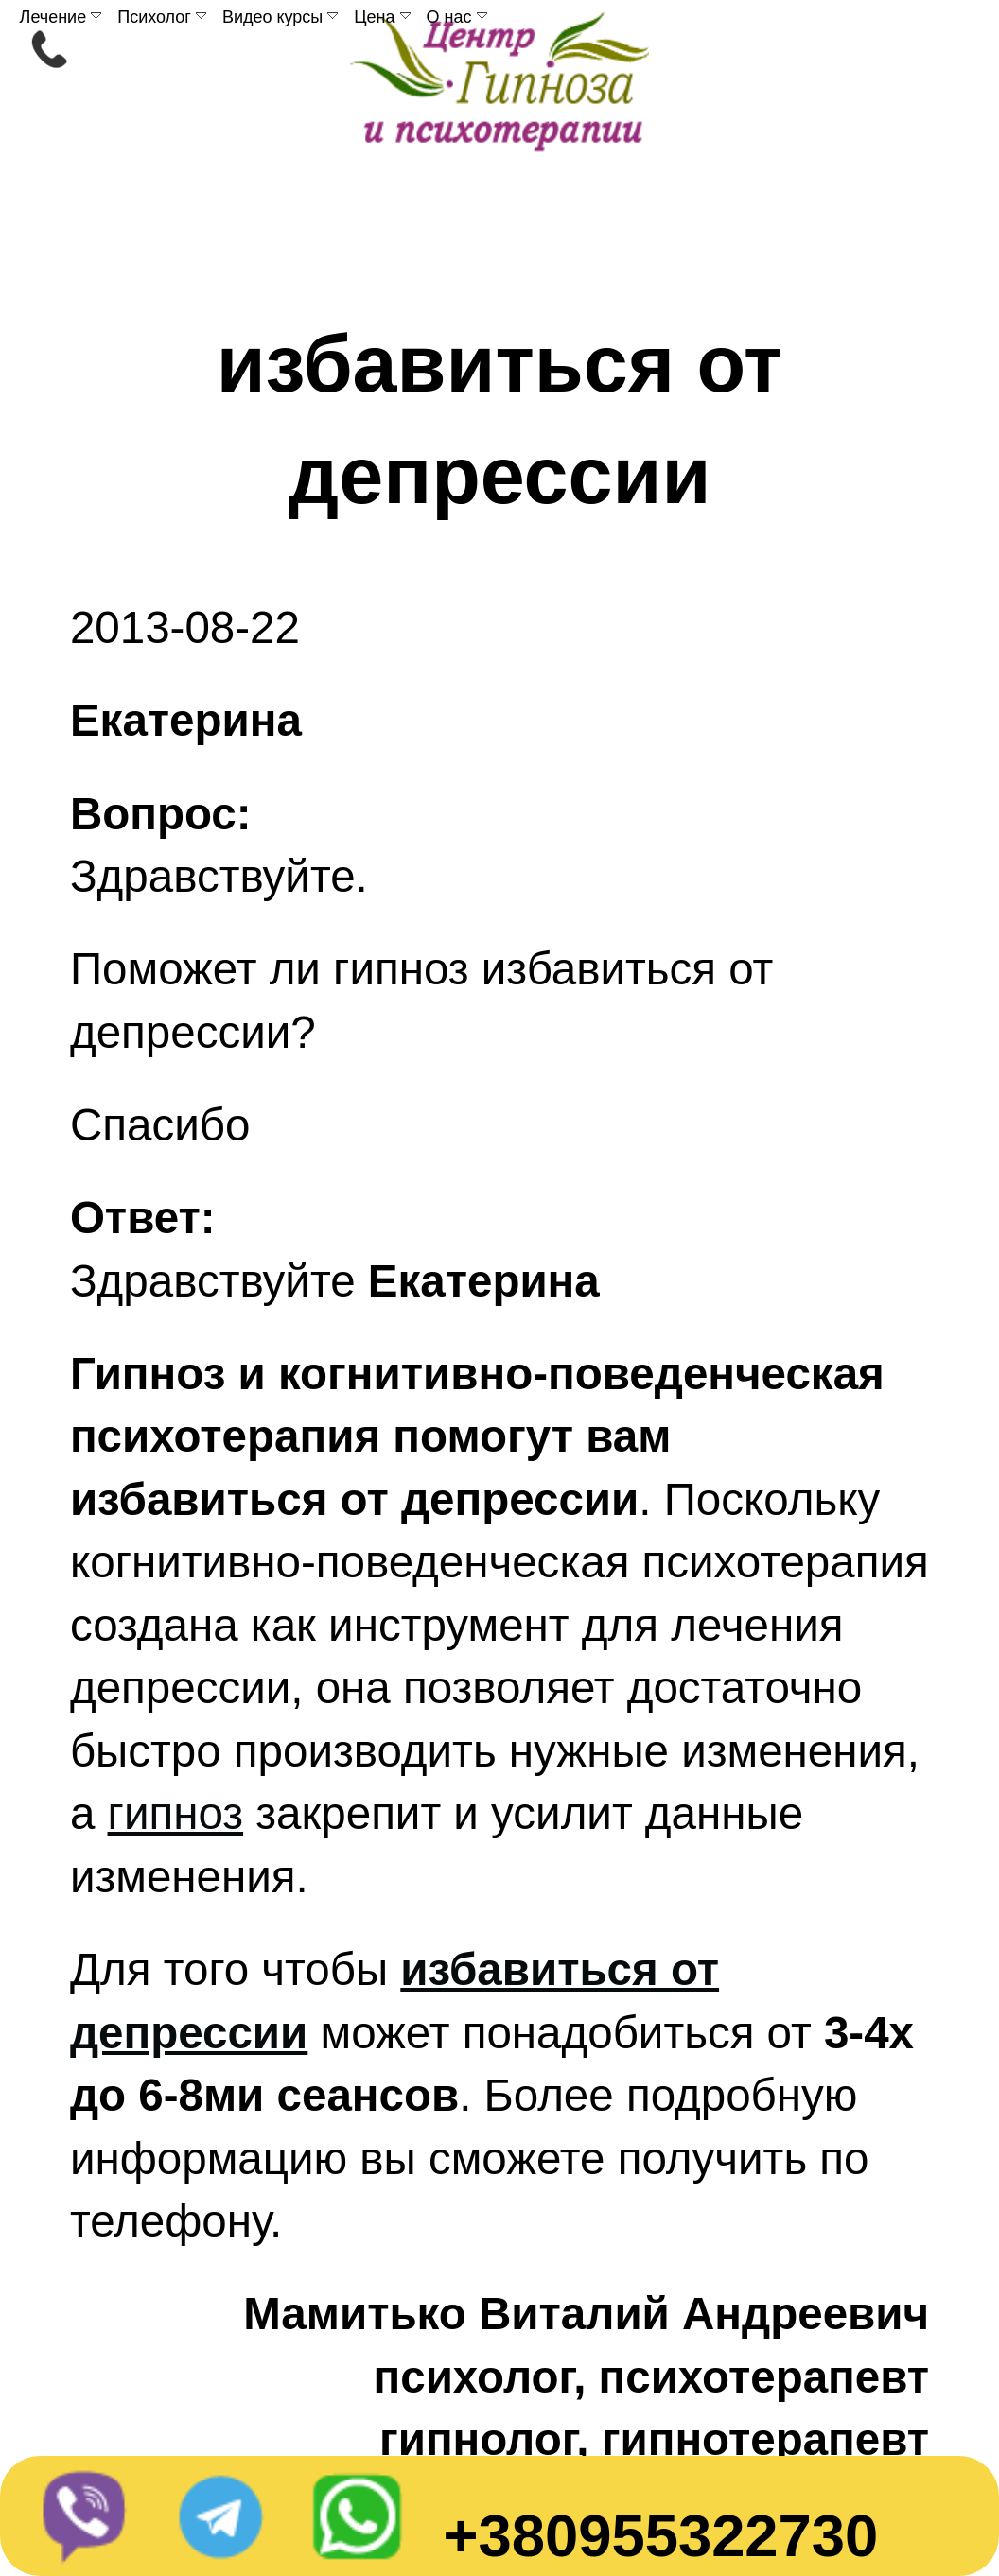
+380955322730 (660, 2535)
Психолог (161, 17)
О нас (457, 17)
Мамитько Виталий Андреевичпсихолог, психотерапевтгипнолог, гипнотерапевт (586, 2376)
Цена (382, 17)
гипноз (176, 1813)
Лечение (61, 17)
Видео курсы (280, 17)
